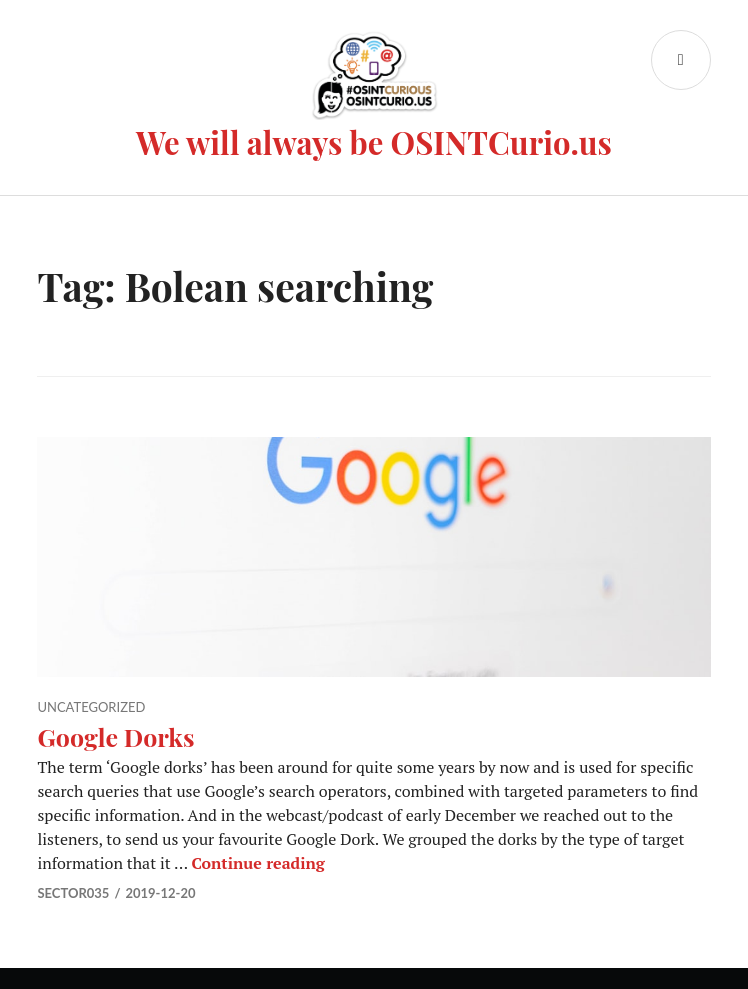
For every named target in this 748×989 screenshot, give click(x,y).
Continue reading (257, 863)
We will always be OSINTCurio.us (374, 142)
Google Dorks (115, 736)
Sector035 (73, 893)
